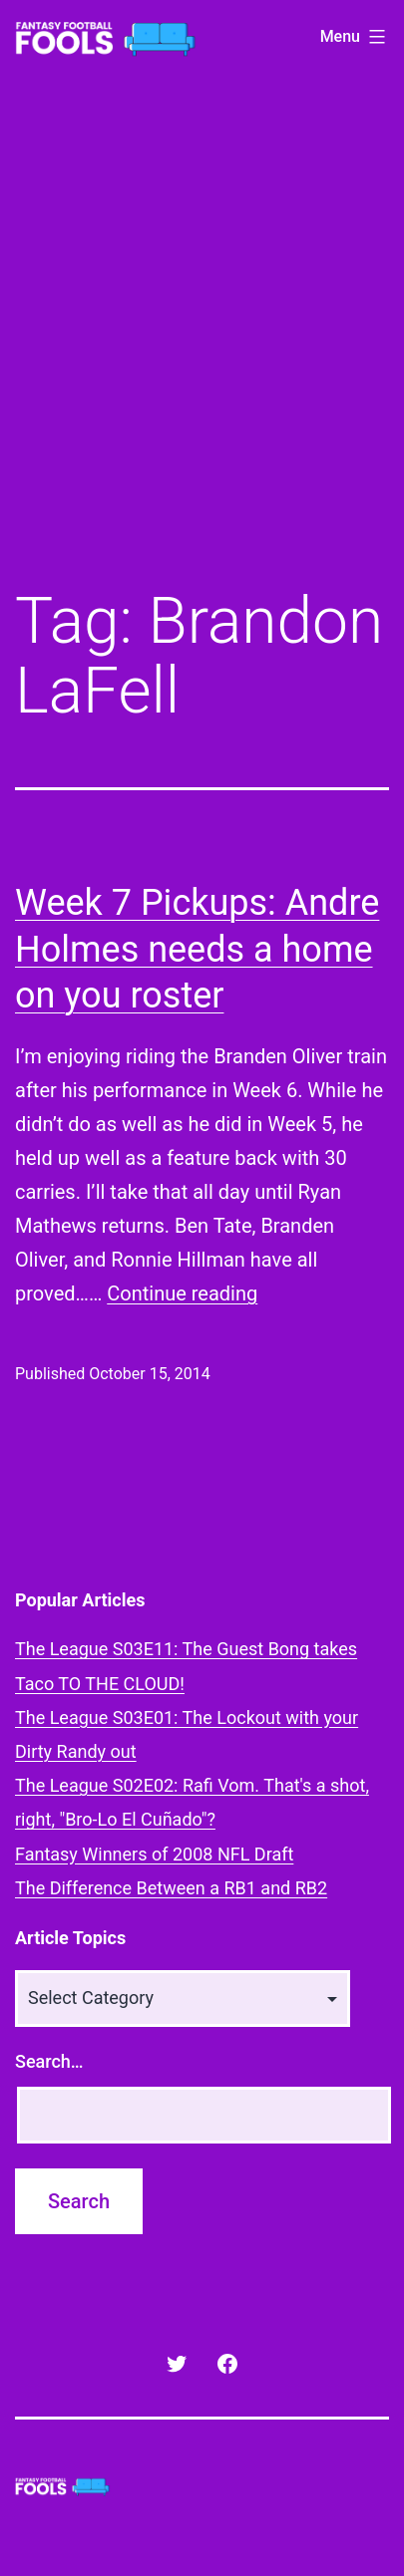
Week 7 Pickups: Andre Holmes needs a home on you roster (197, 949)
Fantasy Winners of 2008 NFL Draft (154, 1854)
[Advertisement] (202, 345)
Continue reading (182, 1293)
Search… (49, 2061)
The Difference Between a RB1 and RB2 (171, 1887)
